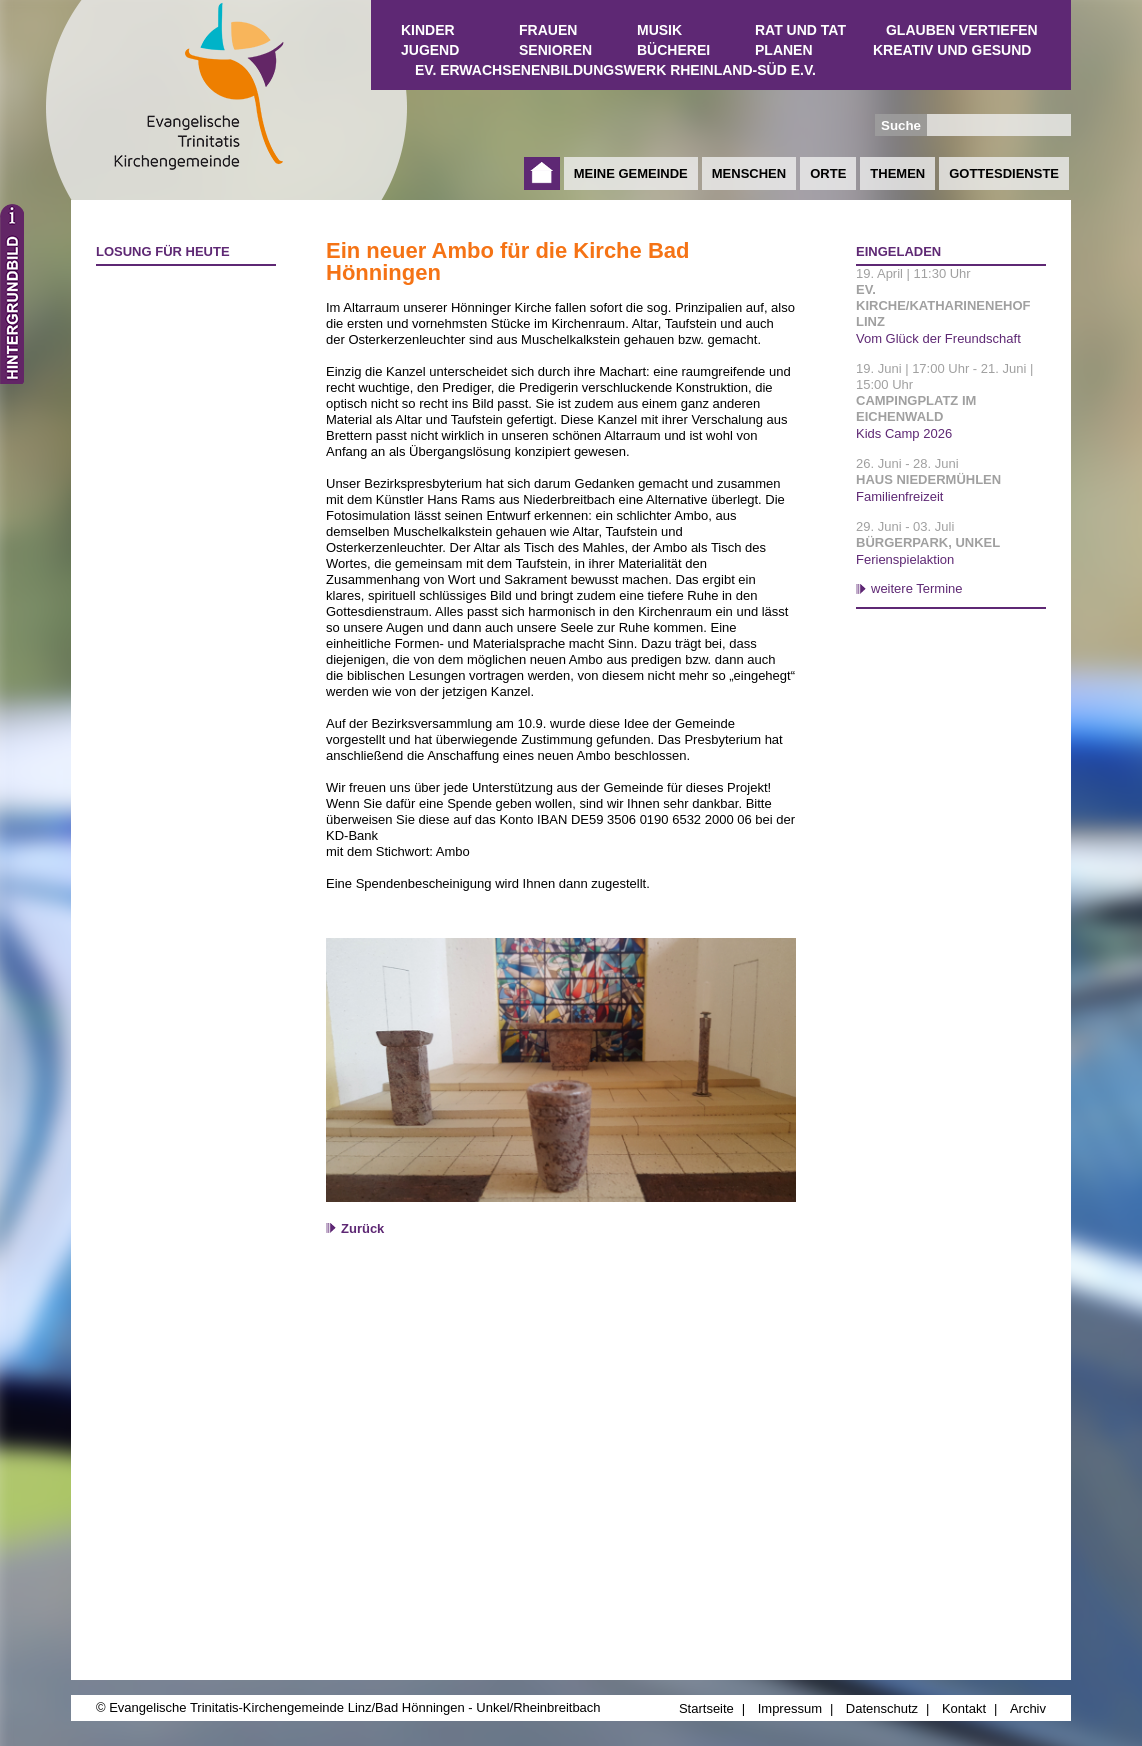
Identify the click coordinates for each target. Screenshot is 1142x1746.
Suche (901, 125)
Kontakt (964, 1708)
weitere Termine (917, 588)
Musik (659, 30)
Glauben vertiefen (962, 30)
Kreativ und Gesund (952, 50)
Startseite (542, 173)
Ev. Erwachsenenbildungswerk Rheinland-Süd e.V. (615, 70)
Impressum (790, 1708)
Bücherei (673, 50)
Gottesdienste (1004, 173)
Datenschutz (882, 1708)
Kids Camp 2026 (904, 433)
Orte (828, 173)
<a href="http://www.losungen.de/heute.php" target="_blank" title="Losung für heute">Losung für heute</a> (177, 391)
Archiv (1028, 1708)
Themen (897, 173)
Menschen (749, 173)
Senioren (555, 50)
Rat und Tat (800, 30)
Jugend (430, 50)
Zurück (362, 1228)
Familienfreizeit (899, 496)
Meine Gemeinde (631, 173)
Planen (784, 50)
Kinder (428, 30)
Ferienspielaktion (905, 559)
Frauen (548, 30)
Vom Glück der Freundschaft (938, 338)
